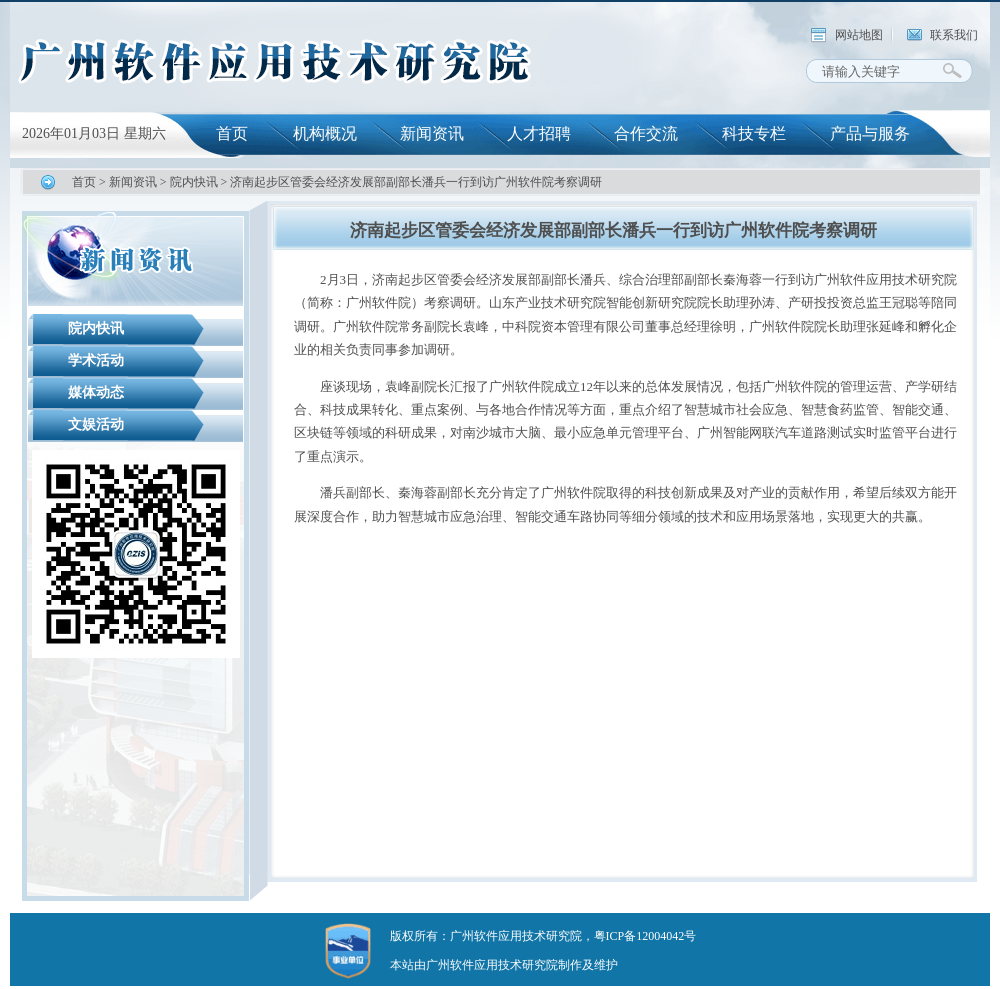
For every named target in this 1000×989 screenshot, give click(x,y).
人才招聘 (539, 133)
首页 (232, 133)
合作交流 (646, 133)
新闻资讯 (432, 133)
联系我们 (954, 35)
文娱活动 (96, 424)
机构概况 (325, 133)
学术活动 (96, 360)
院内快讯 (194, 182)
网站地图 (859, 35)
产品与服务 (870, 133)
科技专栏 (754, 133)
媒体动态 (96, 392)
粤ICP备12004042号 (645, 936)
